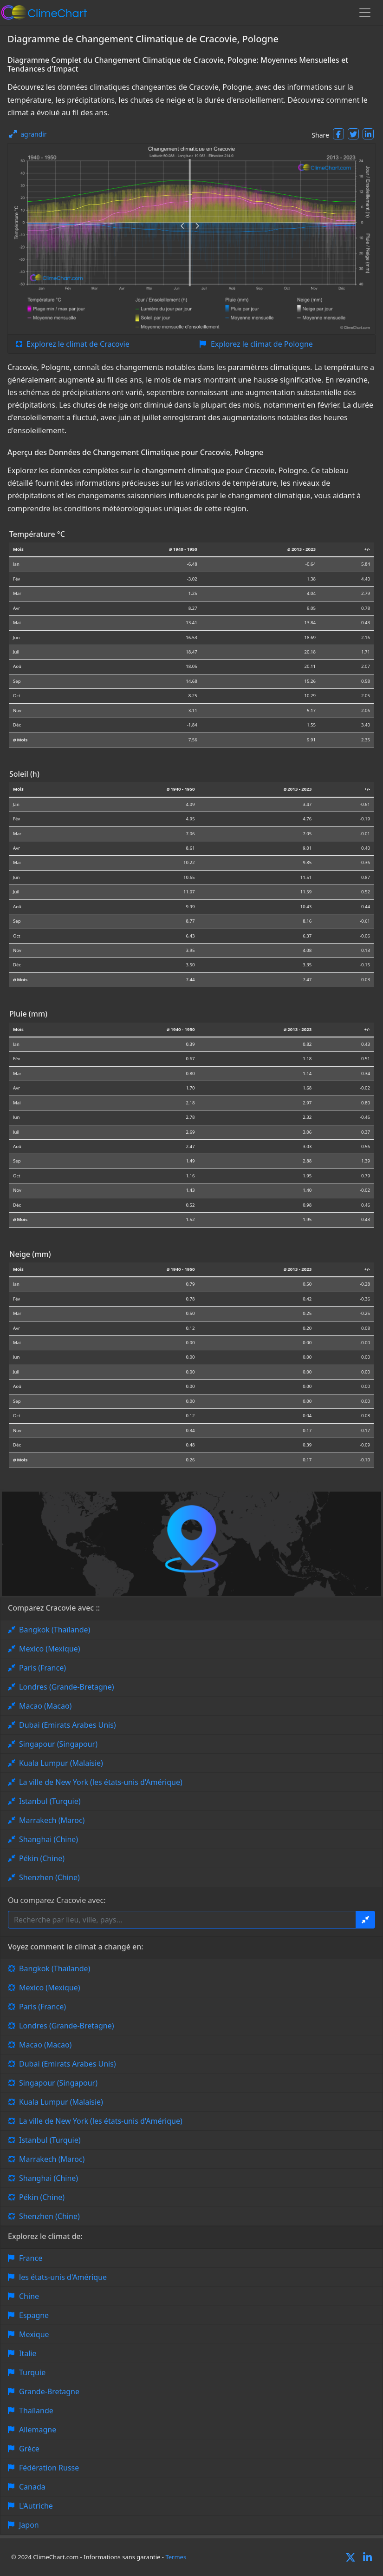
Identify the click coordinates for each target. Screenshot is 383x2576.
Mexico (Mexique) (49, 1649)
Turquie (32, 2372)
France (30, 2258)
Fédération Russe (49, 2468)
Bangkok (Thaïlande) (54, 1630)
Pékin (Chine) (42, 1858)
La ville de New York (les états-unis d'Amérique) (100, 1782)
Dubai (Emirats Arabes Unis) (67, 1725)
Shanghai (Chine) (48, 1839)
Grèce (29, 2449)
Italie (27, 2353)
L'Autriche (36, 2506)
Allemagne (37, 2429)
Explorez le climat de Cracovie (78, 344)
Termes (175, 2557)
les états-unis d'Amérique (63, 2277)
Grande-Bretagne (49, 2391)
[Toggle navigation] (364, 12)
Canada (32, 2487)
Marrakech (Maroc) (51, 1820)
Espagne (34, 2315)
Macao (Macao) (45, 1706)
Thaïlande (36, 2410)
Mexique (34, 2334)
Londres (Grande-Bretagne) (66, 1687)
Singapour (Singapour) (58, 1744)
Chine (29, 2296)
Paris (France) (42, 1668)
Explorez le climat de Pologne (262, 344)
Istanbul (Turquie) (50, 1801)
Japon (29, 2525)
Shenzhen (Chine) (49, 1877)
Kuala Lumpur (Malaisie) (61, 1763)
